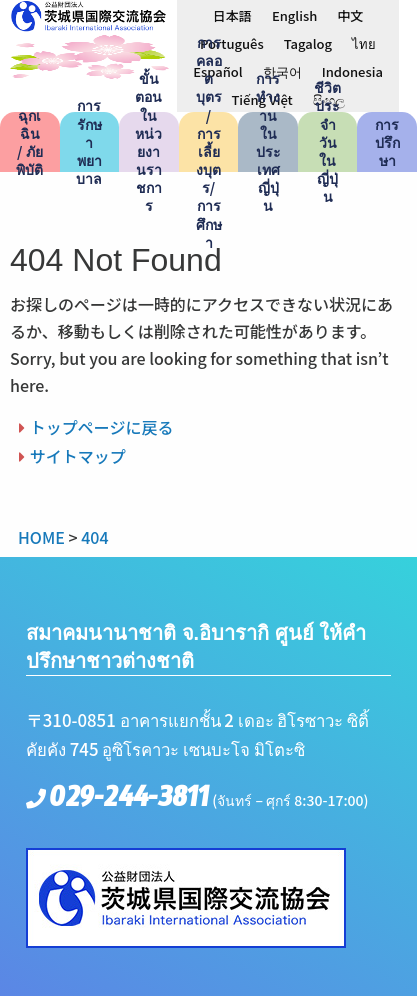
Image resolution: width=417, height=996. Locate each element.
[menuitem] (232, 15)
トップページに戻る (102, 427)
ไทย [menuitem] (364, 43)
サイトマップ (78, 456)
